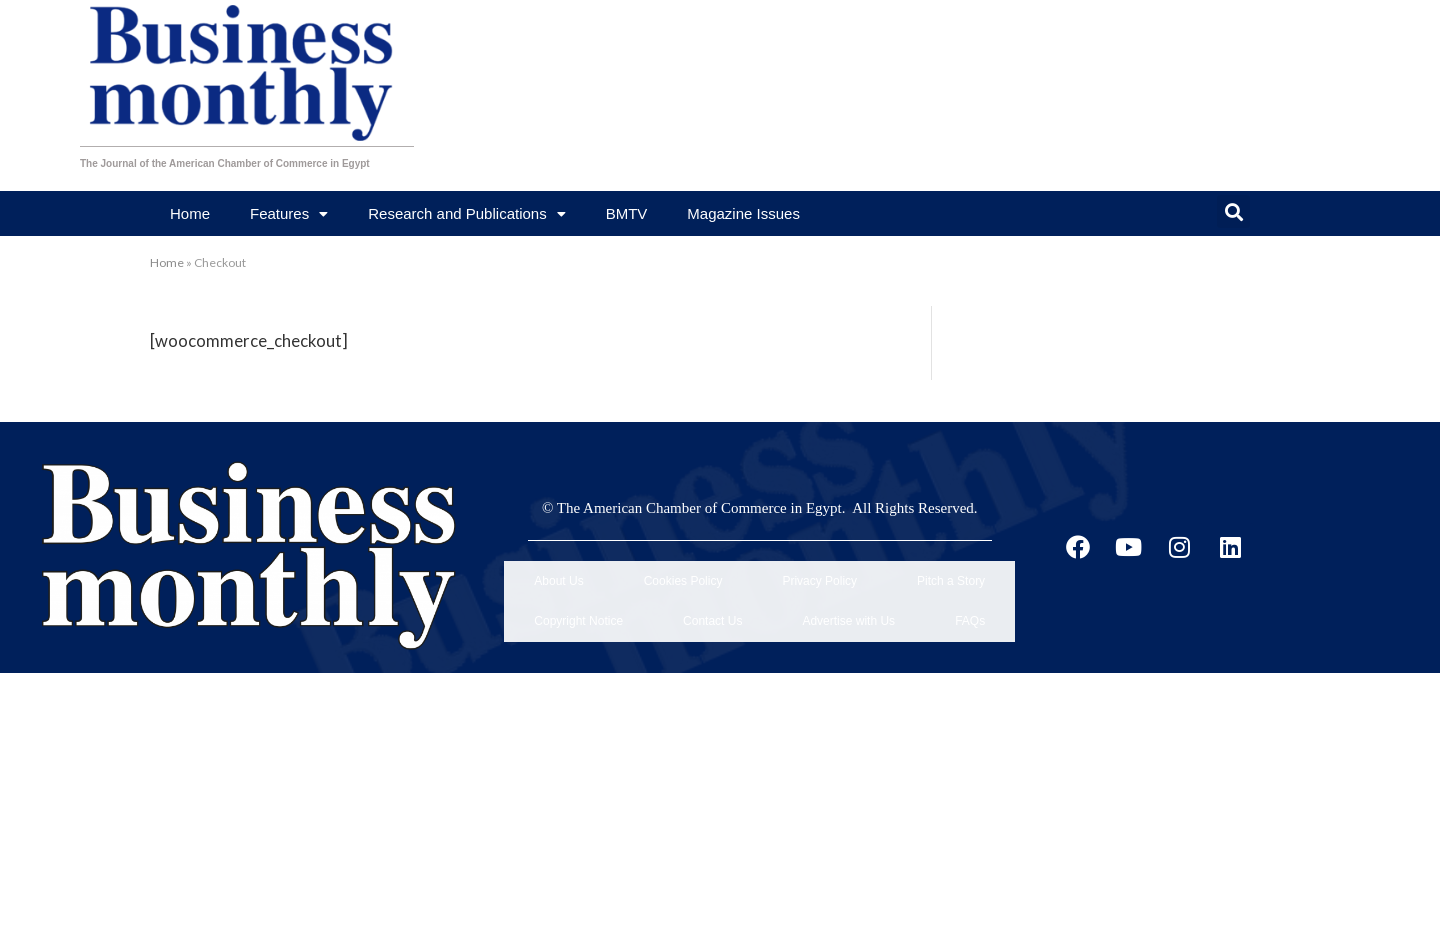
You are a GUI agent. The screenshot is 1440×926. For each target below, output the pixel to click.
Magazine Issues (743, 213)
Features (289, 213)
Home (190, 213)
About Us (558, 572)
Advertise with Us (848, 594)
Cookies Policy (683, 572)
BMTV (627, 213)
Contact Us (712, 594)
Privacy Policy (819, 572)
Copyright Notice (578, 594)
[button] (1233, 211)
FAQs (970, 594)
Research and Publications (466, 213)
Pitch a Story (951, 572)
